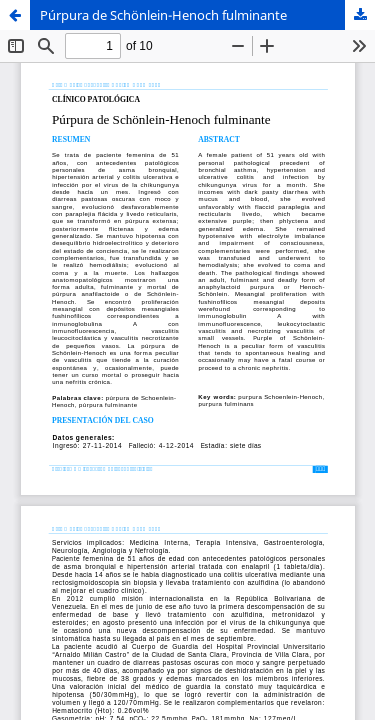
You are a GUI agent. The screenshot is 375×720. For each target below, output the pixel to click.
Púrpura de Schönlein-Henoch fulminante (163, 15)
